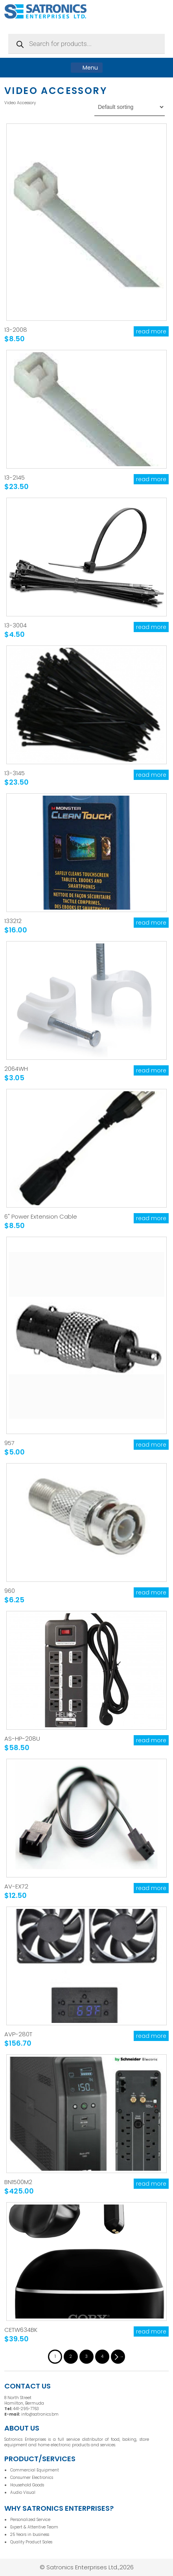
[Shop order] (129, 107)
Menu (86, 68)
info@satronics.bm (40, 2414)
